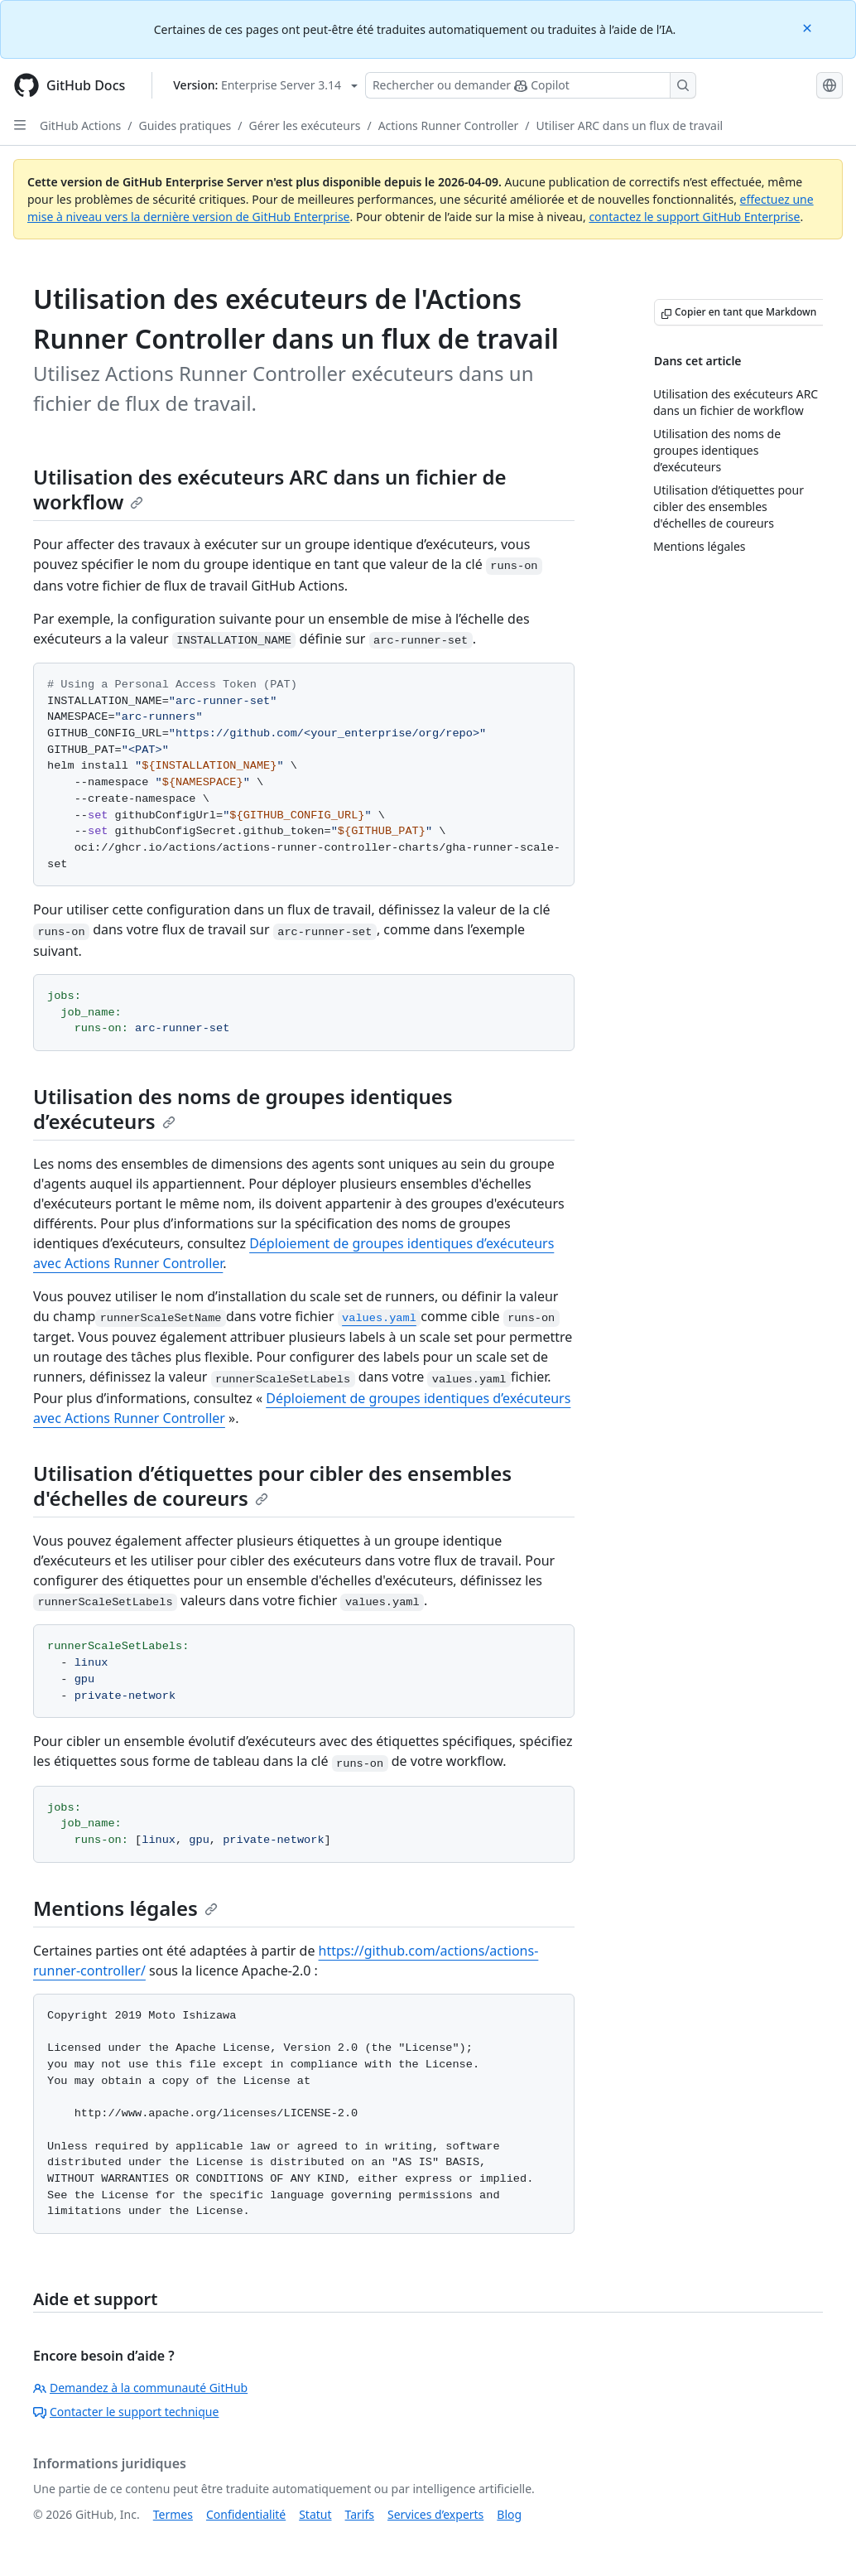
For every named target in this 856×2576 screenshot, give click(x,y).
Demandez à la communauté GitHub (140, 2387)
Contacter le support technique (126, 2411)
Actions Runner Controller (448, 125)
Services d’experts (435, 2514)
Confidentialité (246, 2514)
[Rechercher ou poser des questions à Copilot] (530, 85)
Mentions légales (125, 1908)
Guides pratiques (185, 125)
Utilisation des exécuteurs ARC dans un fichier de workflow (270, 489)
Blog (509, 2514)
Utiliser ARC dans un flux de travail (630, 125)
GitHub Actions (80, 125)
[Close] (809, 26)
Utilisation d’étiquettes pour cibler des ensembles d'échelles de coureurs (272, 1485)
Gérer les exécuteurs (305, 125)
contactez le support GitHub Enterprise (694, 216)
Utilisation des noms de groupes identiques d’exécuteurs (243, 1109)
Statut (315, 2514)
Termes (173, 2514)
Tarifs (359, 2514)
